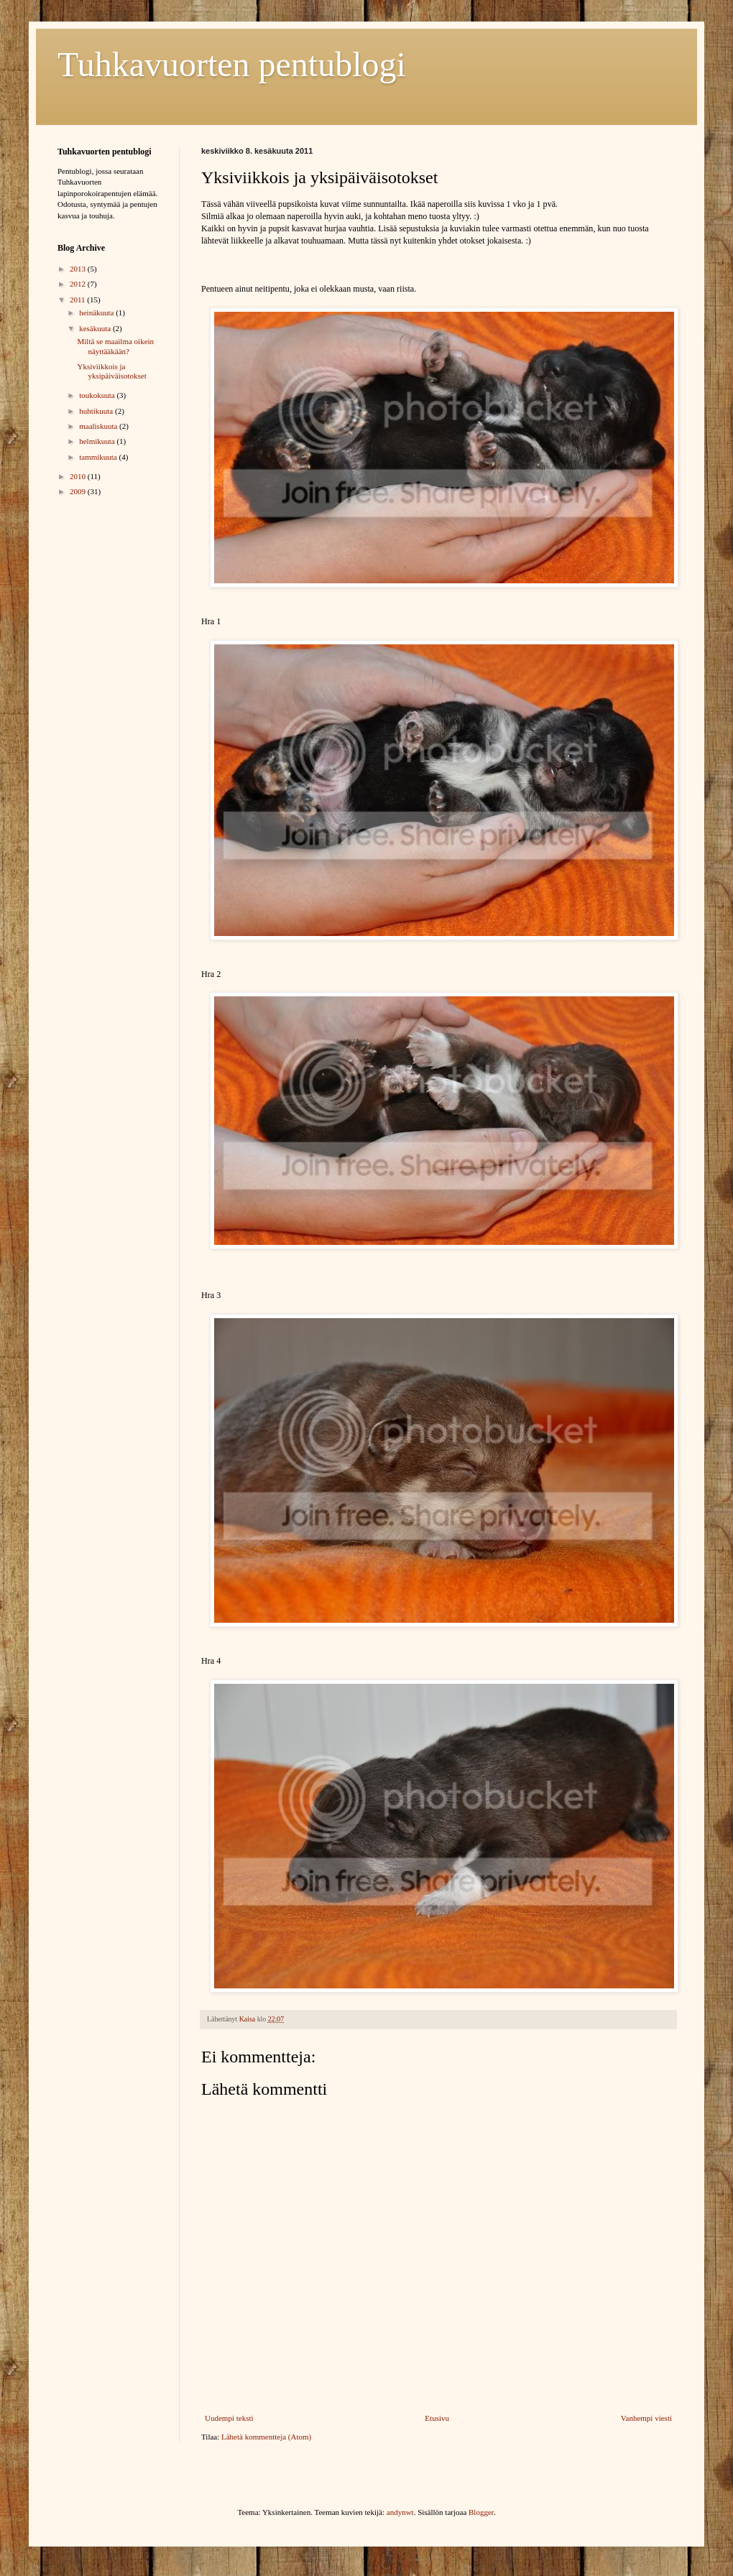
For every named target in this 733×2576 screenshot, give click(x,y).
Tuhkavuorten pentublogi (231, 64)
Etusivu (437, 2418)
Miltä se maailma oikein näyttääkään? (115, 346)
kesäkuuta (96, 328)
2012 (79, 283)
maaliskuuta (99, 426)
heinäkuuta (97, 312)
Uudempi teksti (229, 2418)
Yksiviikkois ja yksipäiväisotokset (111, 371)
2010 (79, 476)
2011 (78, 299)
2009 (79, 491)
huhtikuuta (97, 411)
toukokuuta (97, 395)
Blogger (481, 2512)
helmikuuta (97, 441)
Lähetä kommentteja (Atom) (266, 2436)
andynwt (400, 2512)
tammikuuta (99, 457)
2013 (79, 268)
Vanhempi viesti (646, 2418)
